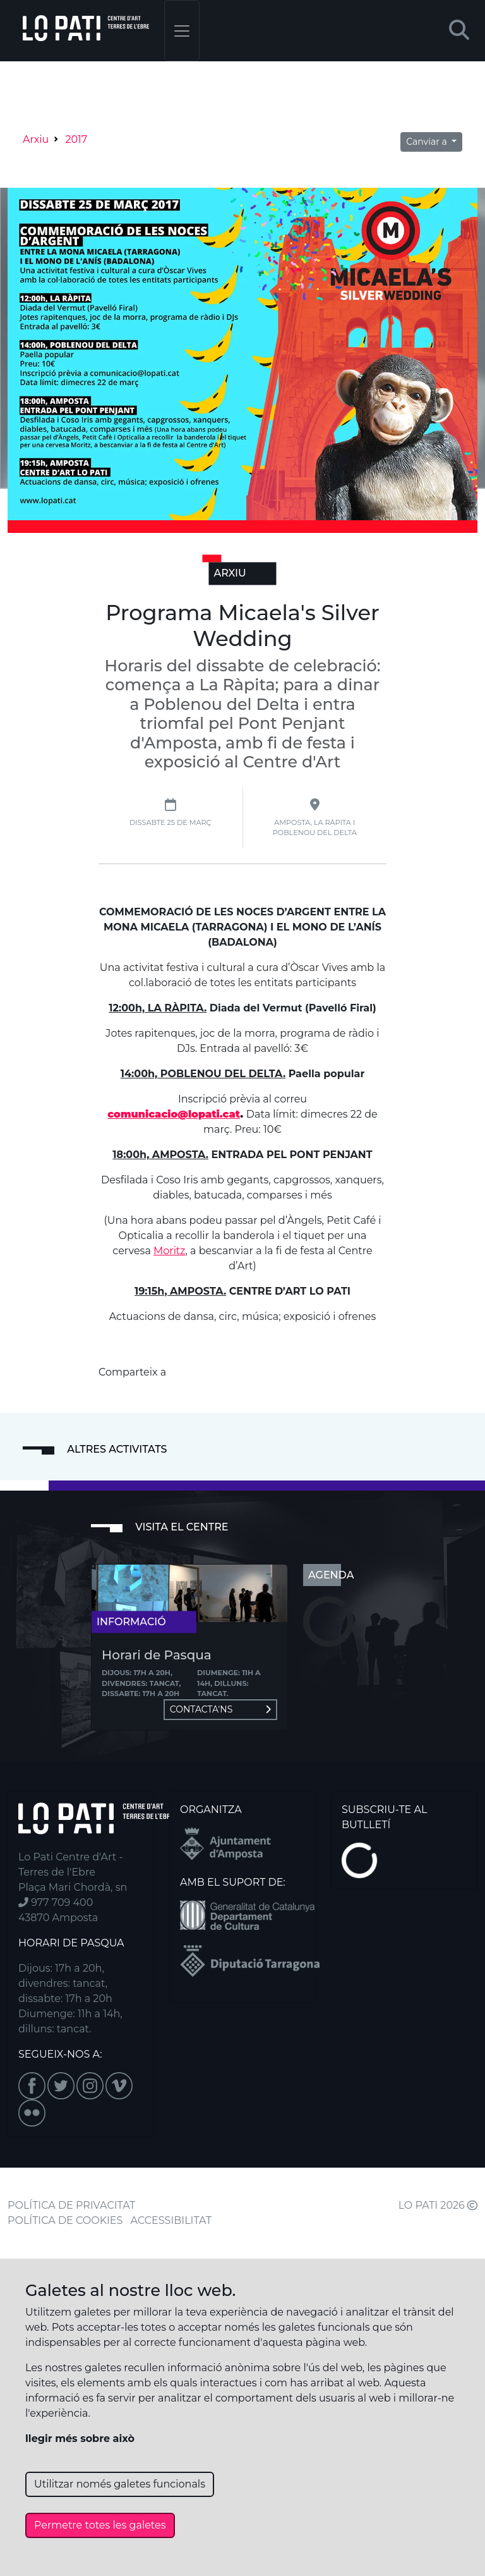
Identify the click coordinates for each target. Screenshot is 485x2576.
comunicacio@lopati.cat (173, 1114)
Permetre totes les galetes (100, 2525)
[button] (459, 30)
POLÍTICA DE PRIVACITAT (71, 2205)
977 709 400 (55, 1902)
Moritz (169, 1251)
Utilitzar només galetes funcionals (119, 2484)
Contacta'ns (220, 1709)
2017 (76, 139)
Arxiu (36, 139)
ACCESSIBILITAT (171, 2220)
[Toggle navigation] (182, 30)
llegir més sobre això (80, 2439)
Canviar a (427, 141)
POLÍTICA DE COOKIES (65, 2220)
